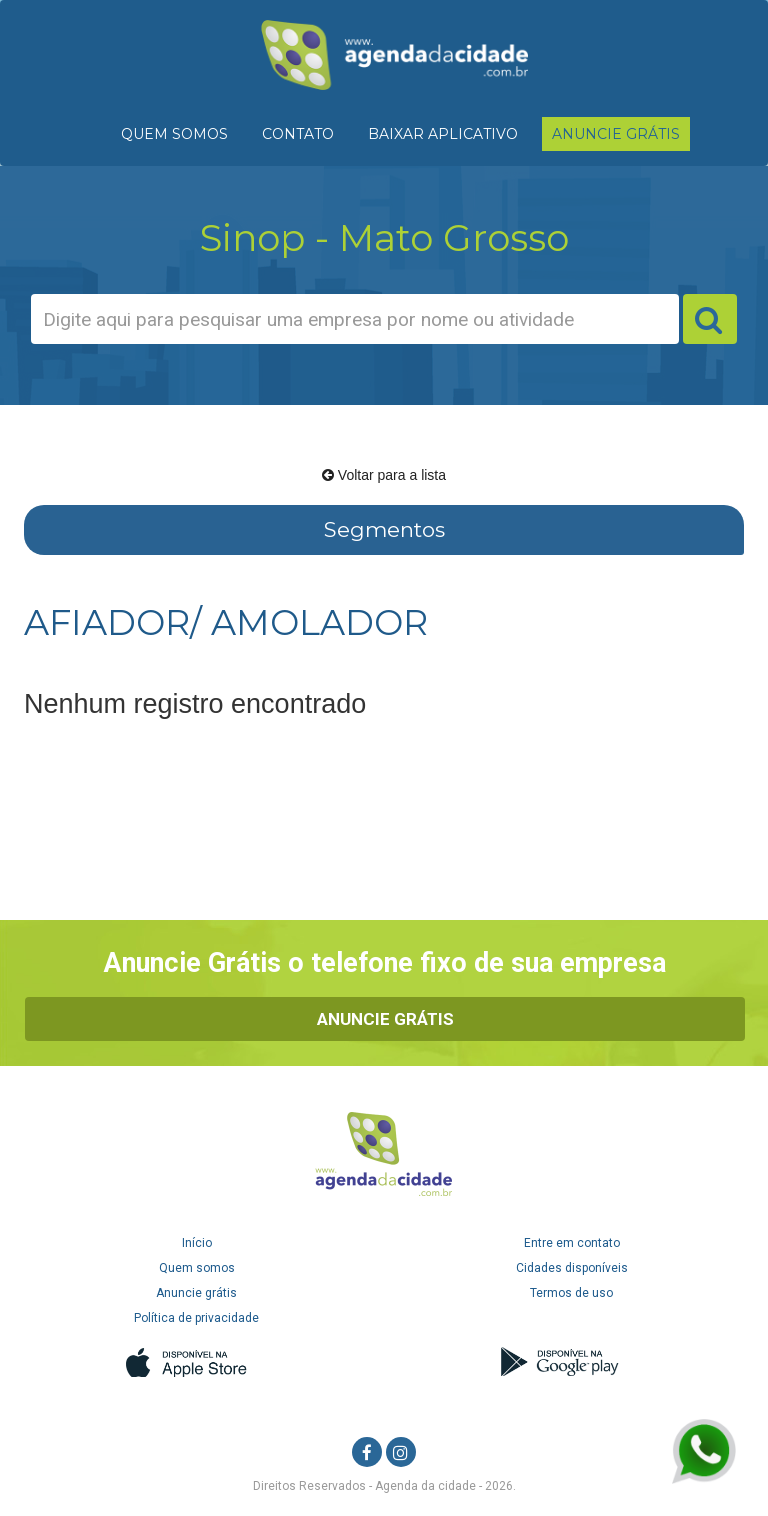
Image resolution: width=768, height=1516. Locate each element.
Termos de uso (571, 1293)
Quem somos (197, 1268)
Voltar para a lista (384, 475)
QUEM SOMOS (174, 134)
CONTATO (298, 134)
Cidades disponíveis (572, 1268)
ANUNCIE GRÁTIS (616, 134)
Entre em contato (572, 1243)
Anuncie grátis (196, 1293)
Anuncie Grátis (385, 1019)
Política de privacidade (196, 1318)
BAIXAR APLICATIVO (443, 134)
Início (197, 1243)
